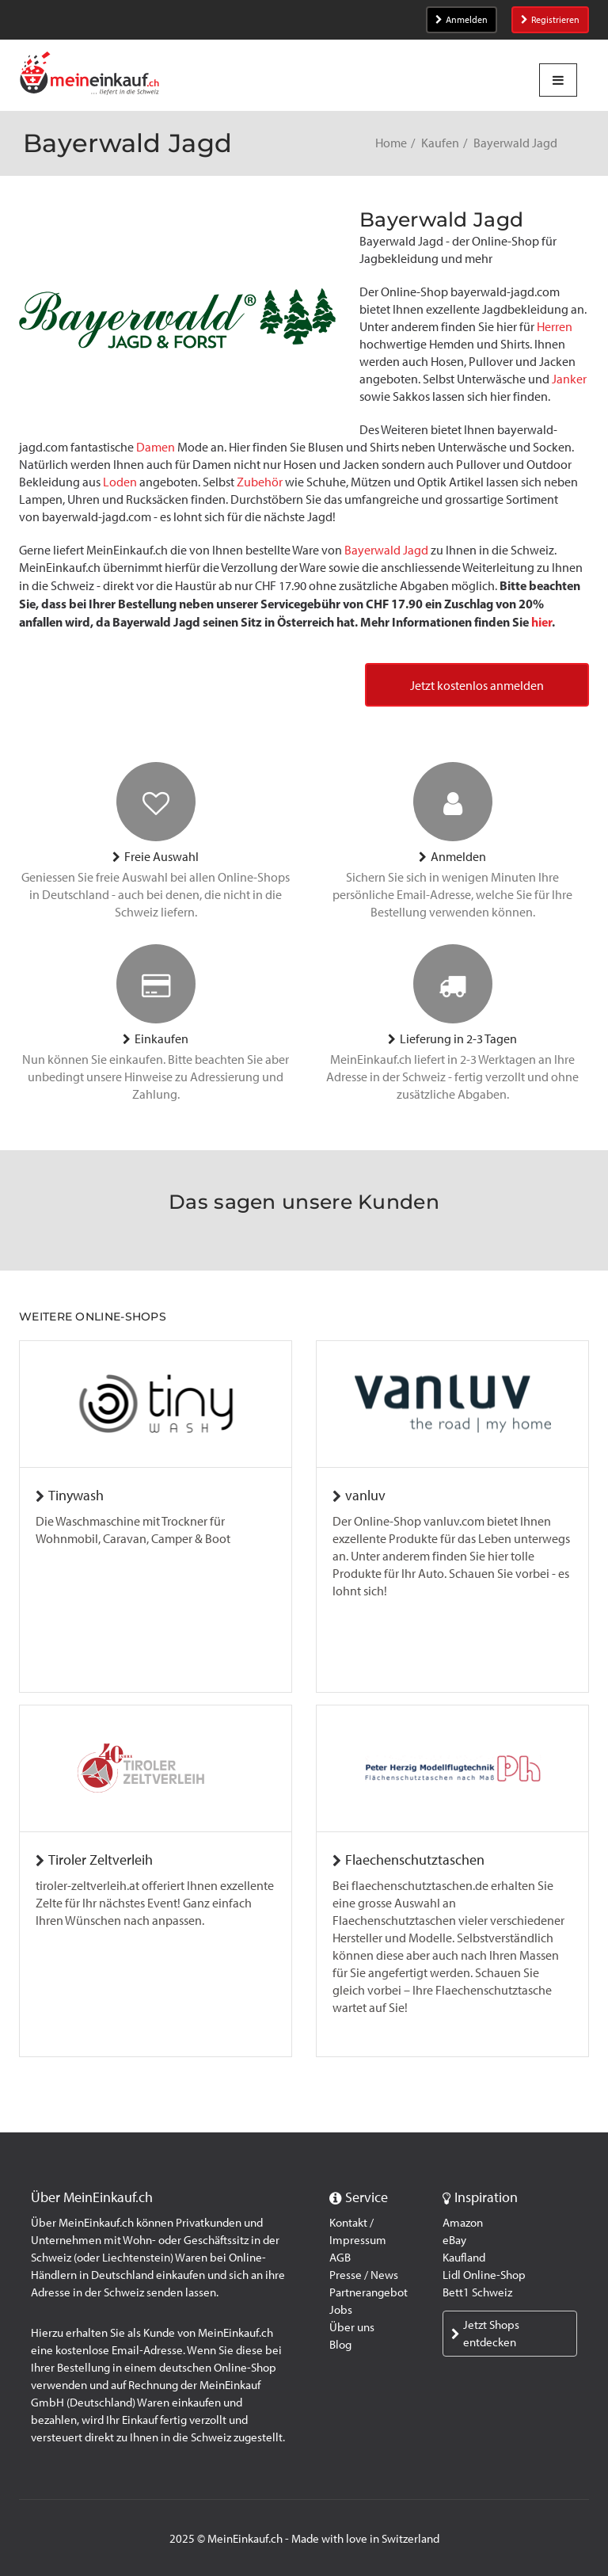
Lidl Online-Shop (484, 2275)
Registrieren (550, 19)
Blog (340, 2345)
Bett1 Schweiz (477, 2292)
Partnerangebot (368, 2292)
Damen (155, 447)
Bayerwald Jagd (386, 550)
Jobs (340, 2310)
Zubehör (260, 482)
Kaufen (440, 143)
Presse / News (363, 2275)
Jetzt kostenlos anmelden (477, 685)
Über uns (351, 2327)
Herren (554, 326)
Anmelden (461, 19)
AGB (340, 2257)
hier (541, 622)
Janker (569, 379)
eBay (454, 2240)
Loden (120, 482)
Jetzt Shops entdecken (485, 2333)
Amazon (463, 2223)
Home (391, 143)
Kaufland (464, 2257)
